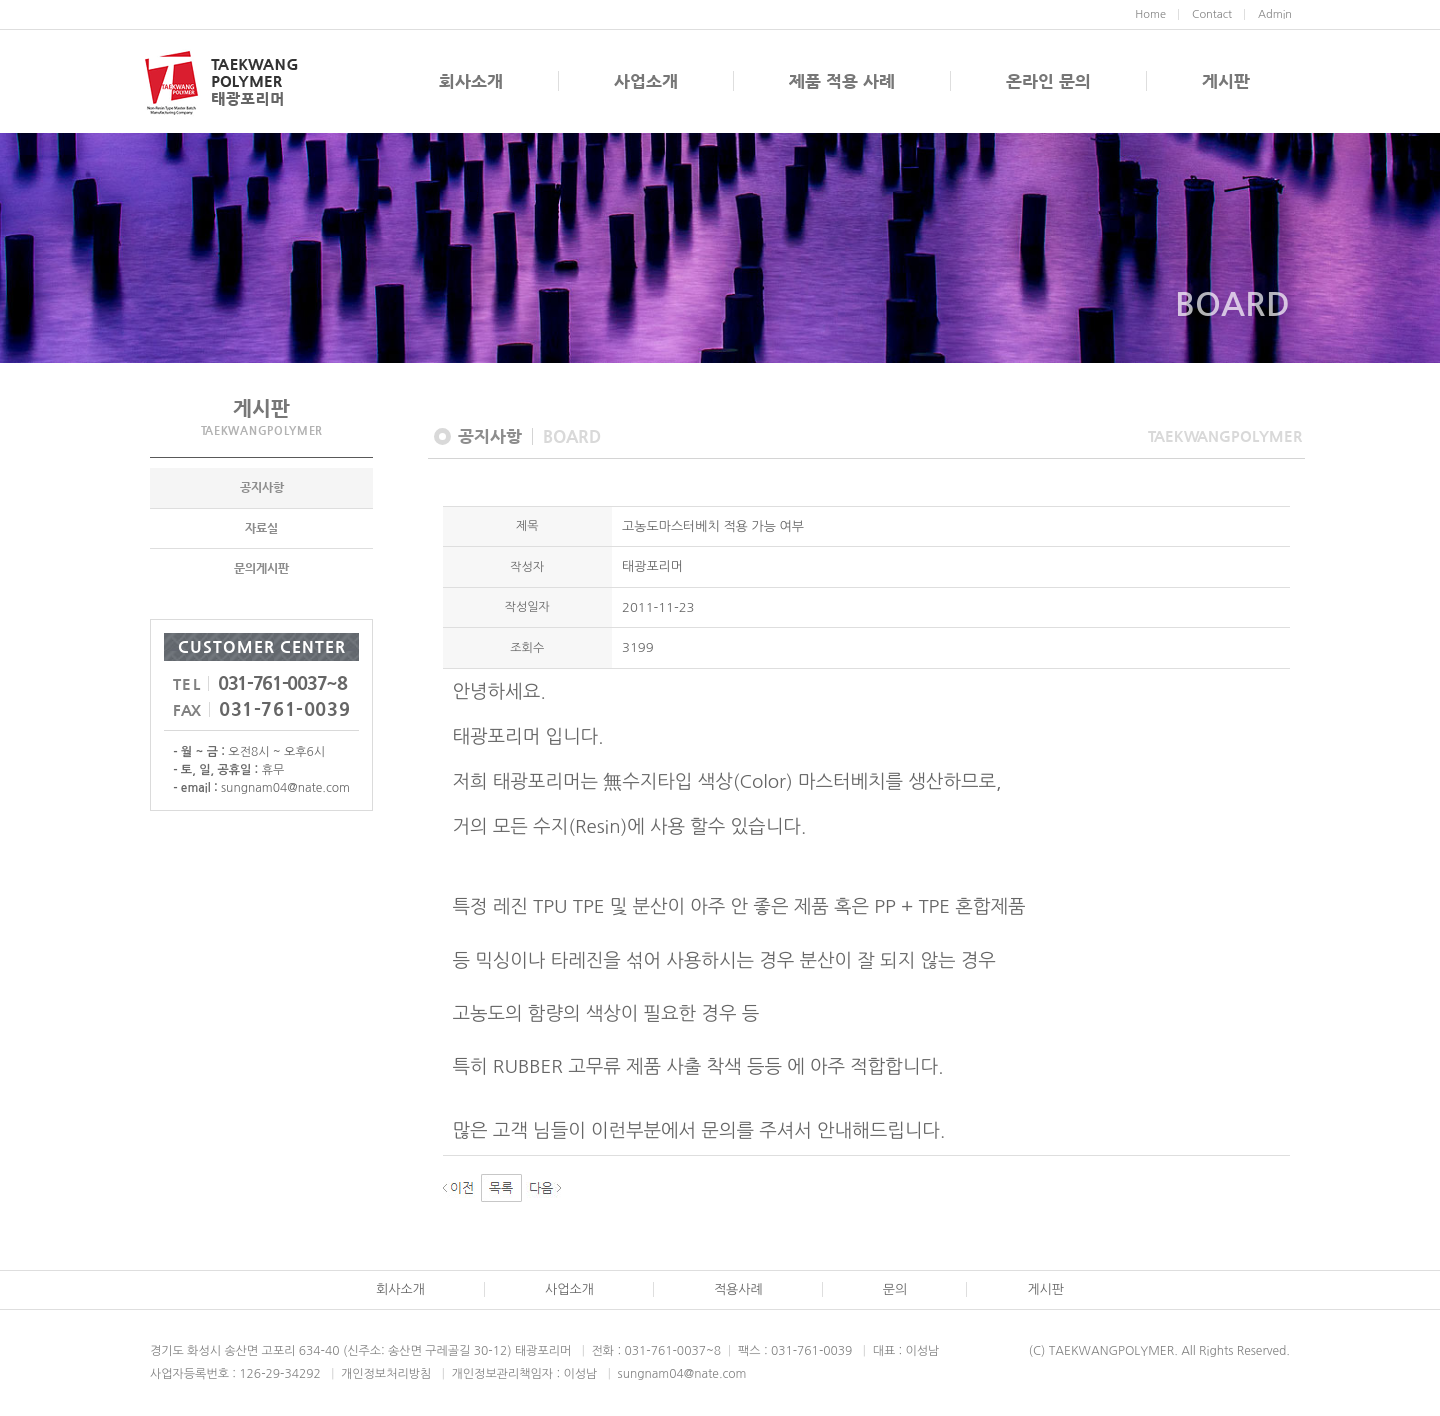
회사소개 (471, 81)
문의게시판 (261, 570)
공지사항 (262, 489)
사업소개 (646, 81)
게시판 (1226, 81)
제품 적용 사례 (842, 81)
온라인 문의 (1048, 81)
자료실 (261, 529)
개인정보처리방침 (386, 1374)
